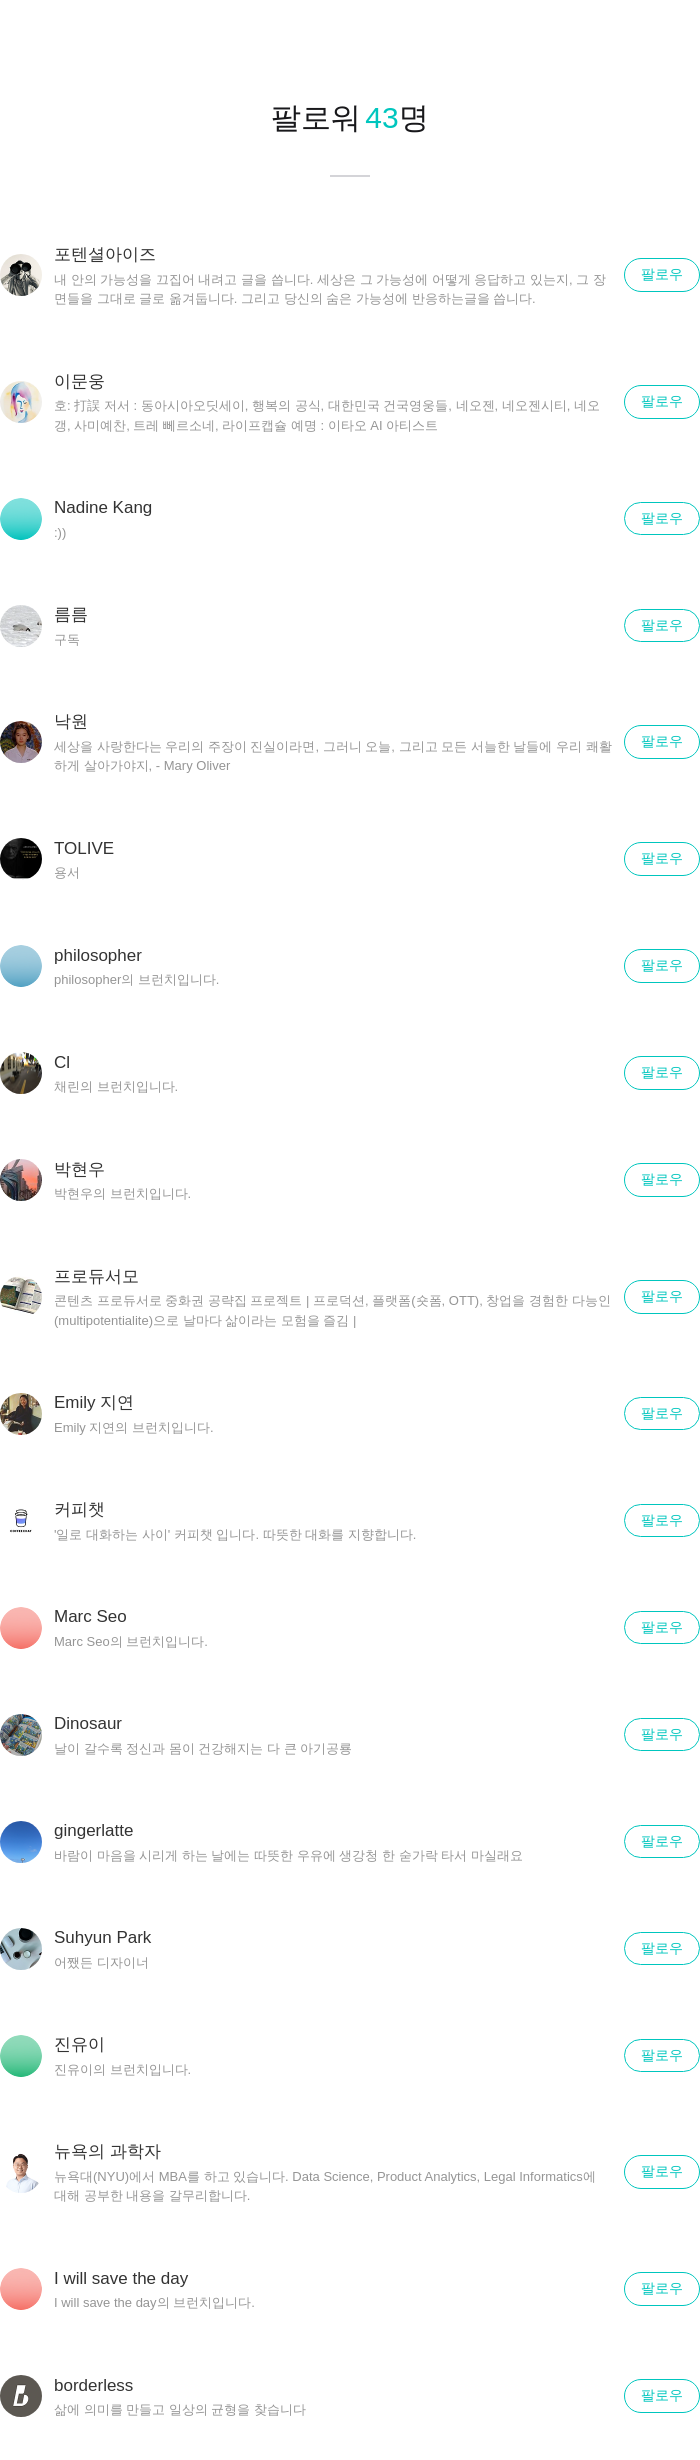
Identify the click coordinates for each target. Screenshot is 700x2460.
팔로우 (662, 274)
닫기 (660, 40)
